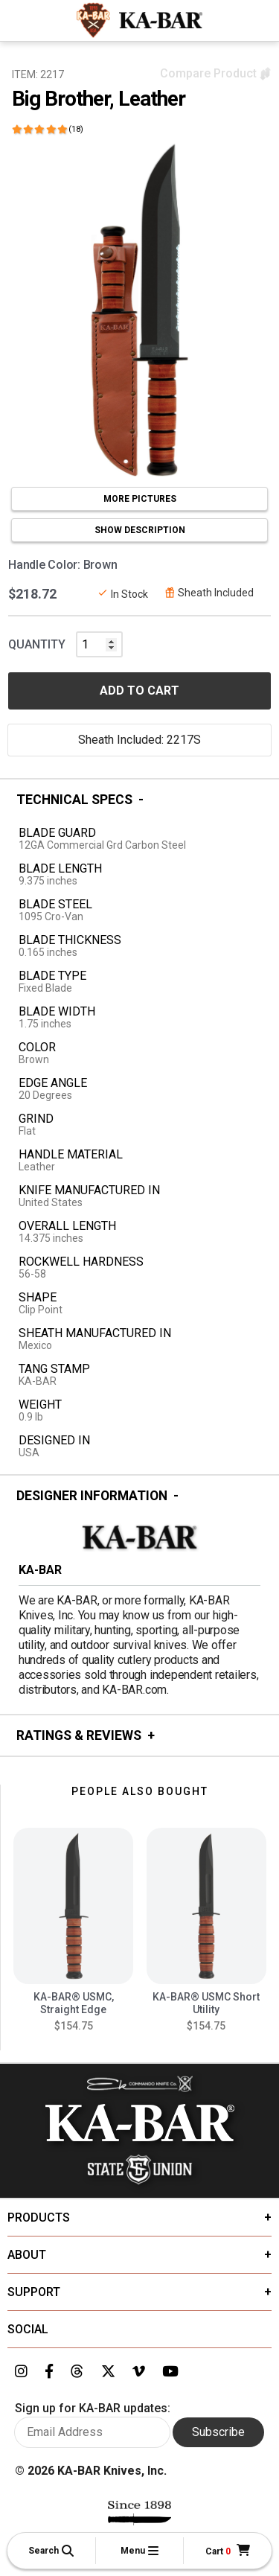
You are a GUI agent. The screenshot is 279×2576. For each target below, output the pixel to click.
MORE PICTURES (139, 499)
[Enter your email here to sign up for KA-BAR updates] (92, 2432)
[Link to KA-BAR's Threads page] (77, 2372)
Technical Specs (74, 799)
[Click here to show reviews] (47, 129)
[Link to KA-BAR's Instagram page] (21, 2372)
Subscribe (218, 2432)
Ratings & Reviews (78, 1735)
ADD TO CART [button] (139, 690)
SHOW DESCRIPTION (139, 530)
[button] (51, 2550)
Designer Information (91, 1495)
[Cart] (227, 2551)
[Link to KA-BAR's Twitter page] (108, 2372)
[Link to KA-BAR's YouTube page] (170, 2372)
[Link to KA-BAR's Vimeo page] (138, 2372)
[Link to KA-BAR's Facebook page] (49, 2372)
